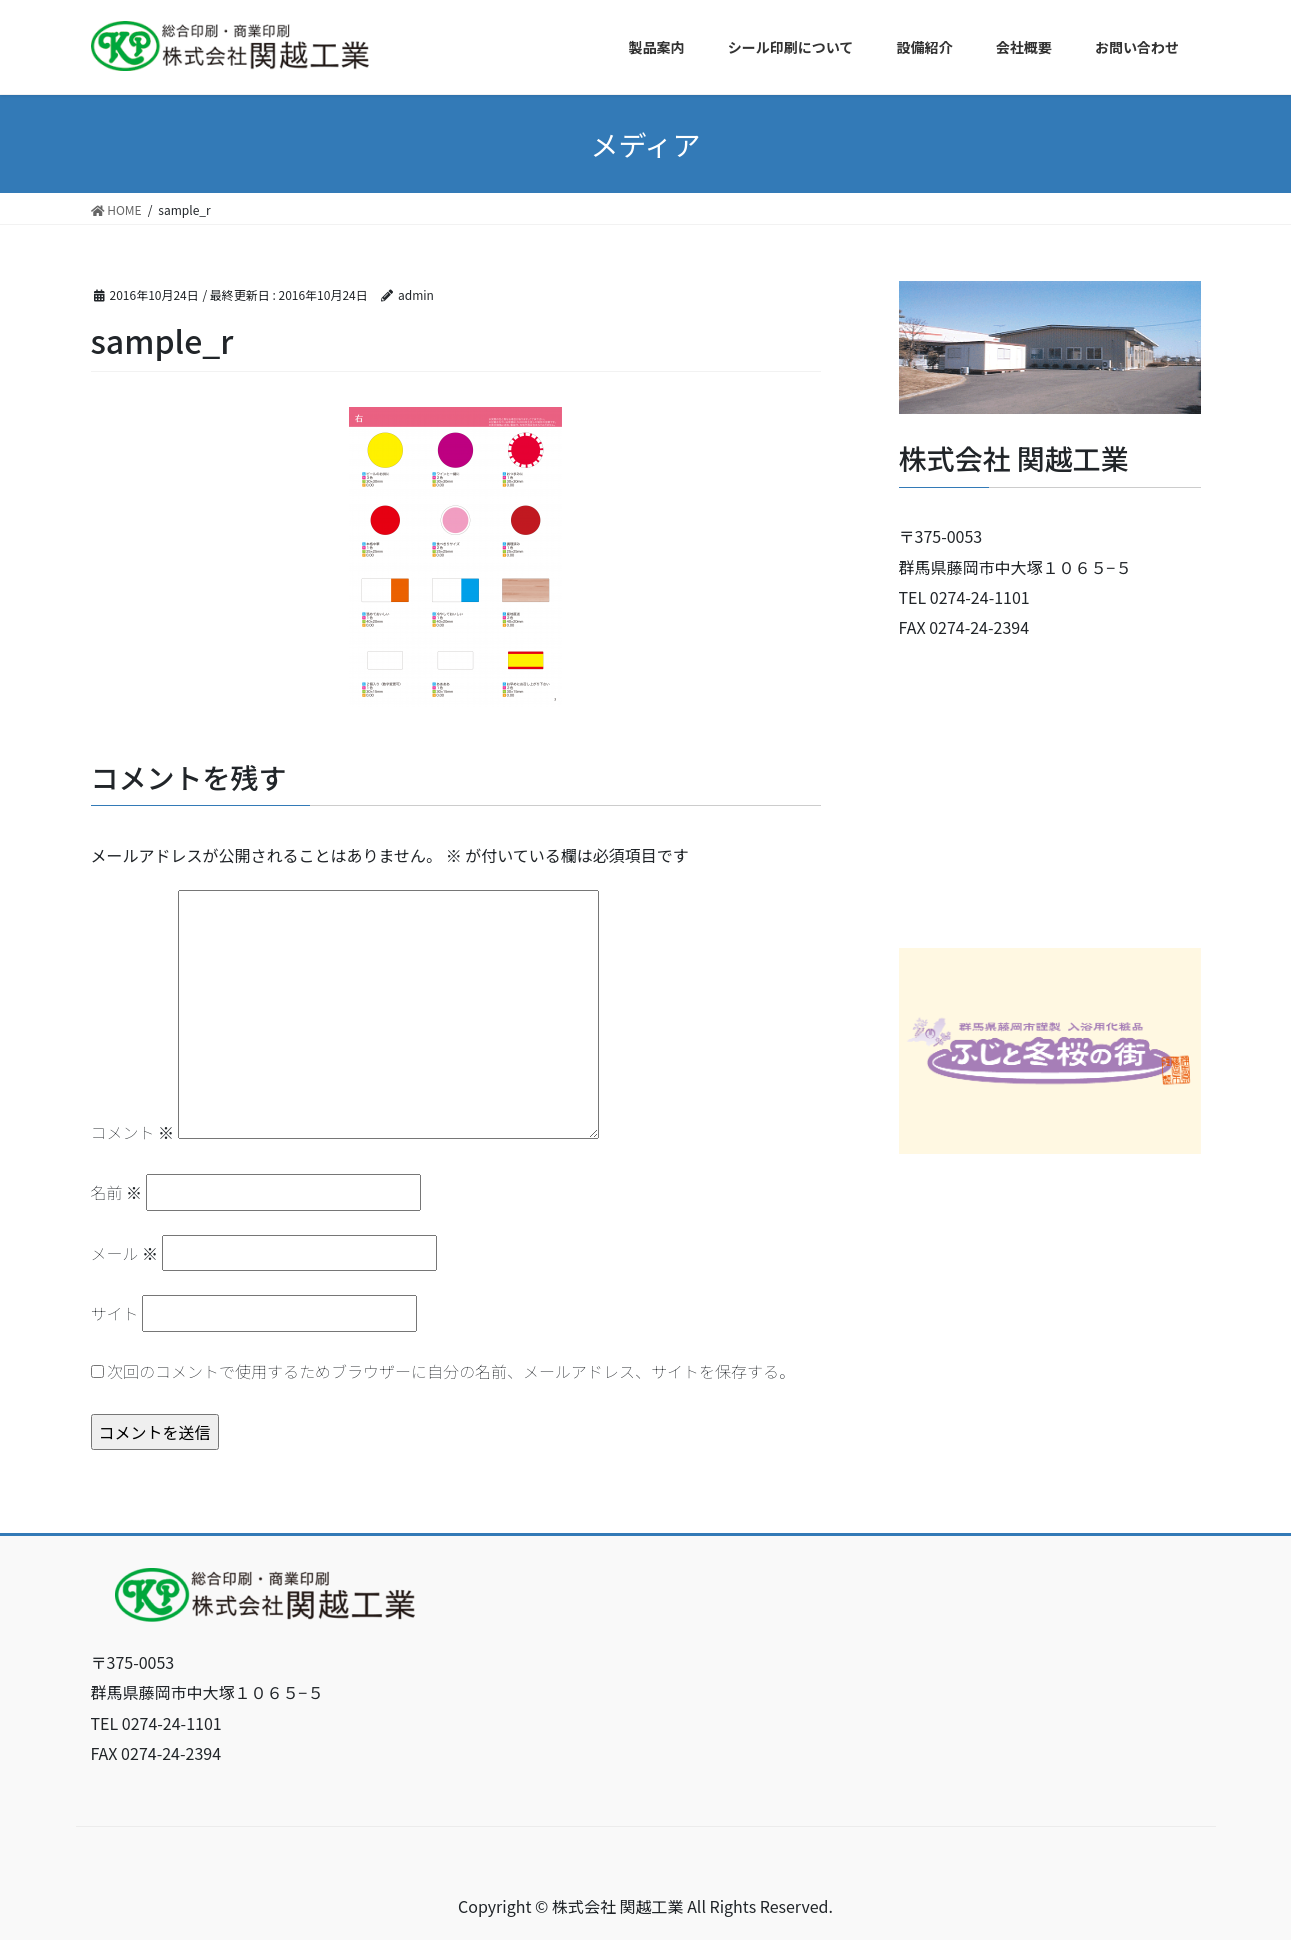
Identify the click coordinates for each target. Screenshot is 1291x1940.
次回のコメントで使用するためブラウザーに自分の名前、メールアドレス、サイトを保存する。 (451, 1371)
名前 (117, 1192)
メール (125, 1253)
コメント (133, 1132)
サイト (115, 1313)
